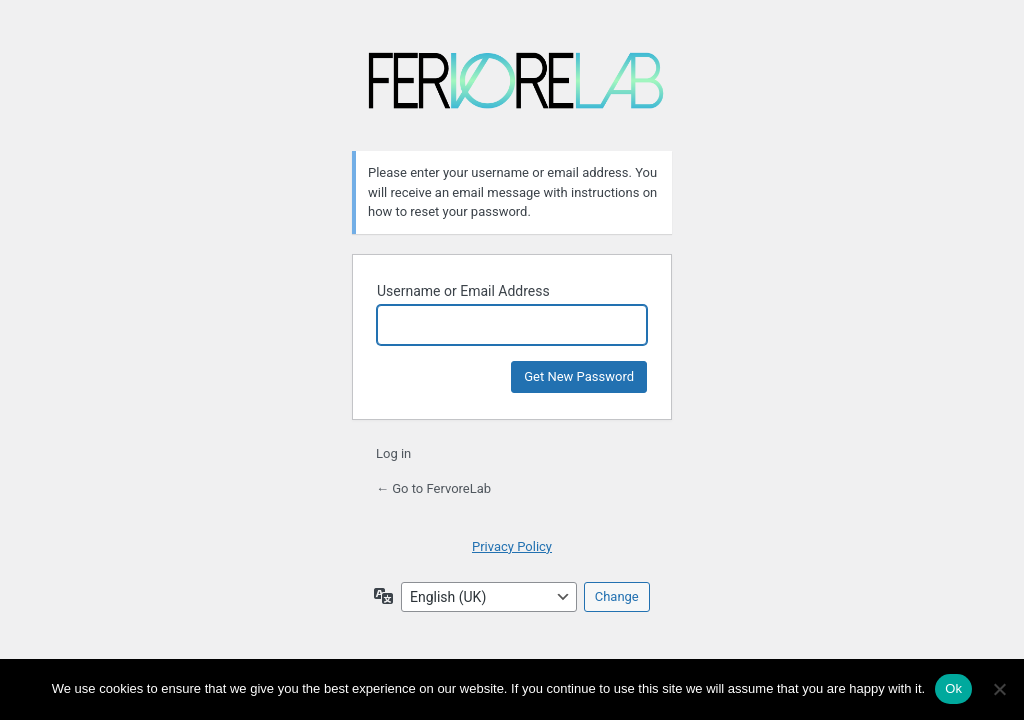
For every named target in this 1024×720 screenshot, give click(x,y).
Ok (953, 688)
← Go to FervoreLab (433, 488)
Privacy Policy (512, 546)
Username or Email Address (463, 291)
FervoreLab (516, 88)
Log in (393, 453)
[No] (999, 689)
